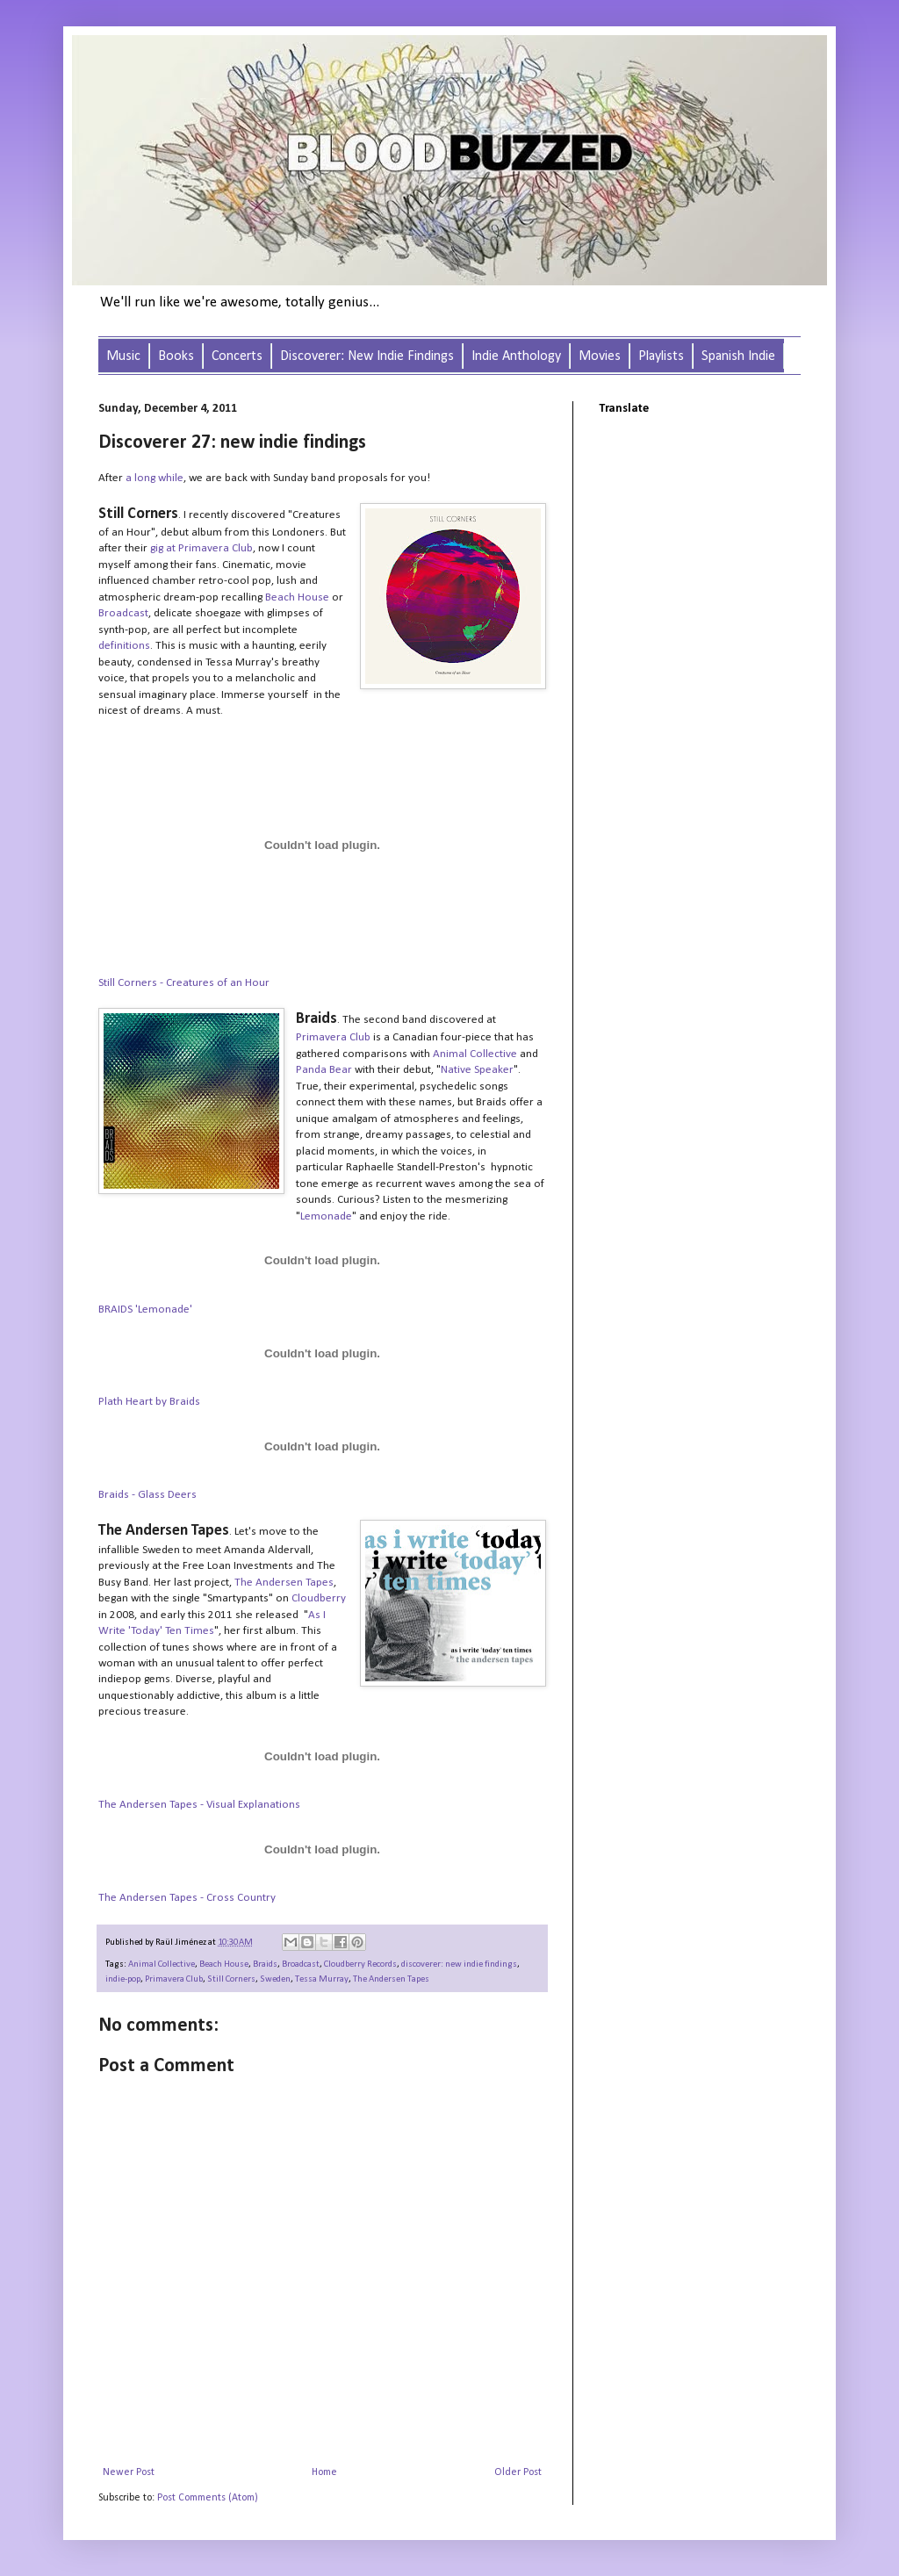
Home (324, 2472)
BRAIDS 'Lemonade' (145, 1309)
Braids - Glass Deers (147, 1494)
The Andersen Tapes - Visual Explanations (199, 1804)
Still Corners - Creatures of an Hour (184, 983)
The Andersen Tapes (391, 1979)
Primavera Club (174, 1979)
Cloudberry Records (360, 1964)
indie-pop (122, 1979)
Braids (265, 1964)
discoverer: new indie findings (459, 1964)
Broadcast (301, 1964)
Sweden (275, 1979)
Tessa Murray (322, 1979)
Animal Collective (161, 1964)
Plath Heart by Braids (149, 1401)
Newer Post (129, 2472)
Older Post (518, 2472)
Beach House (223, 1964)
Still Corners (231, 1979)
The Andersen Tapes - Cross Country (187, 1897)
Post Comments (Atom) (207, 2498)
